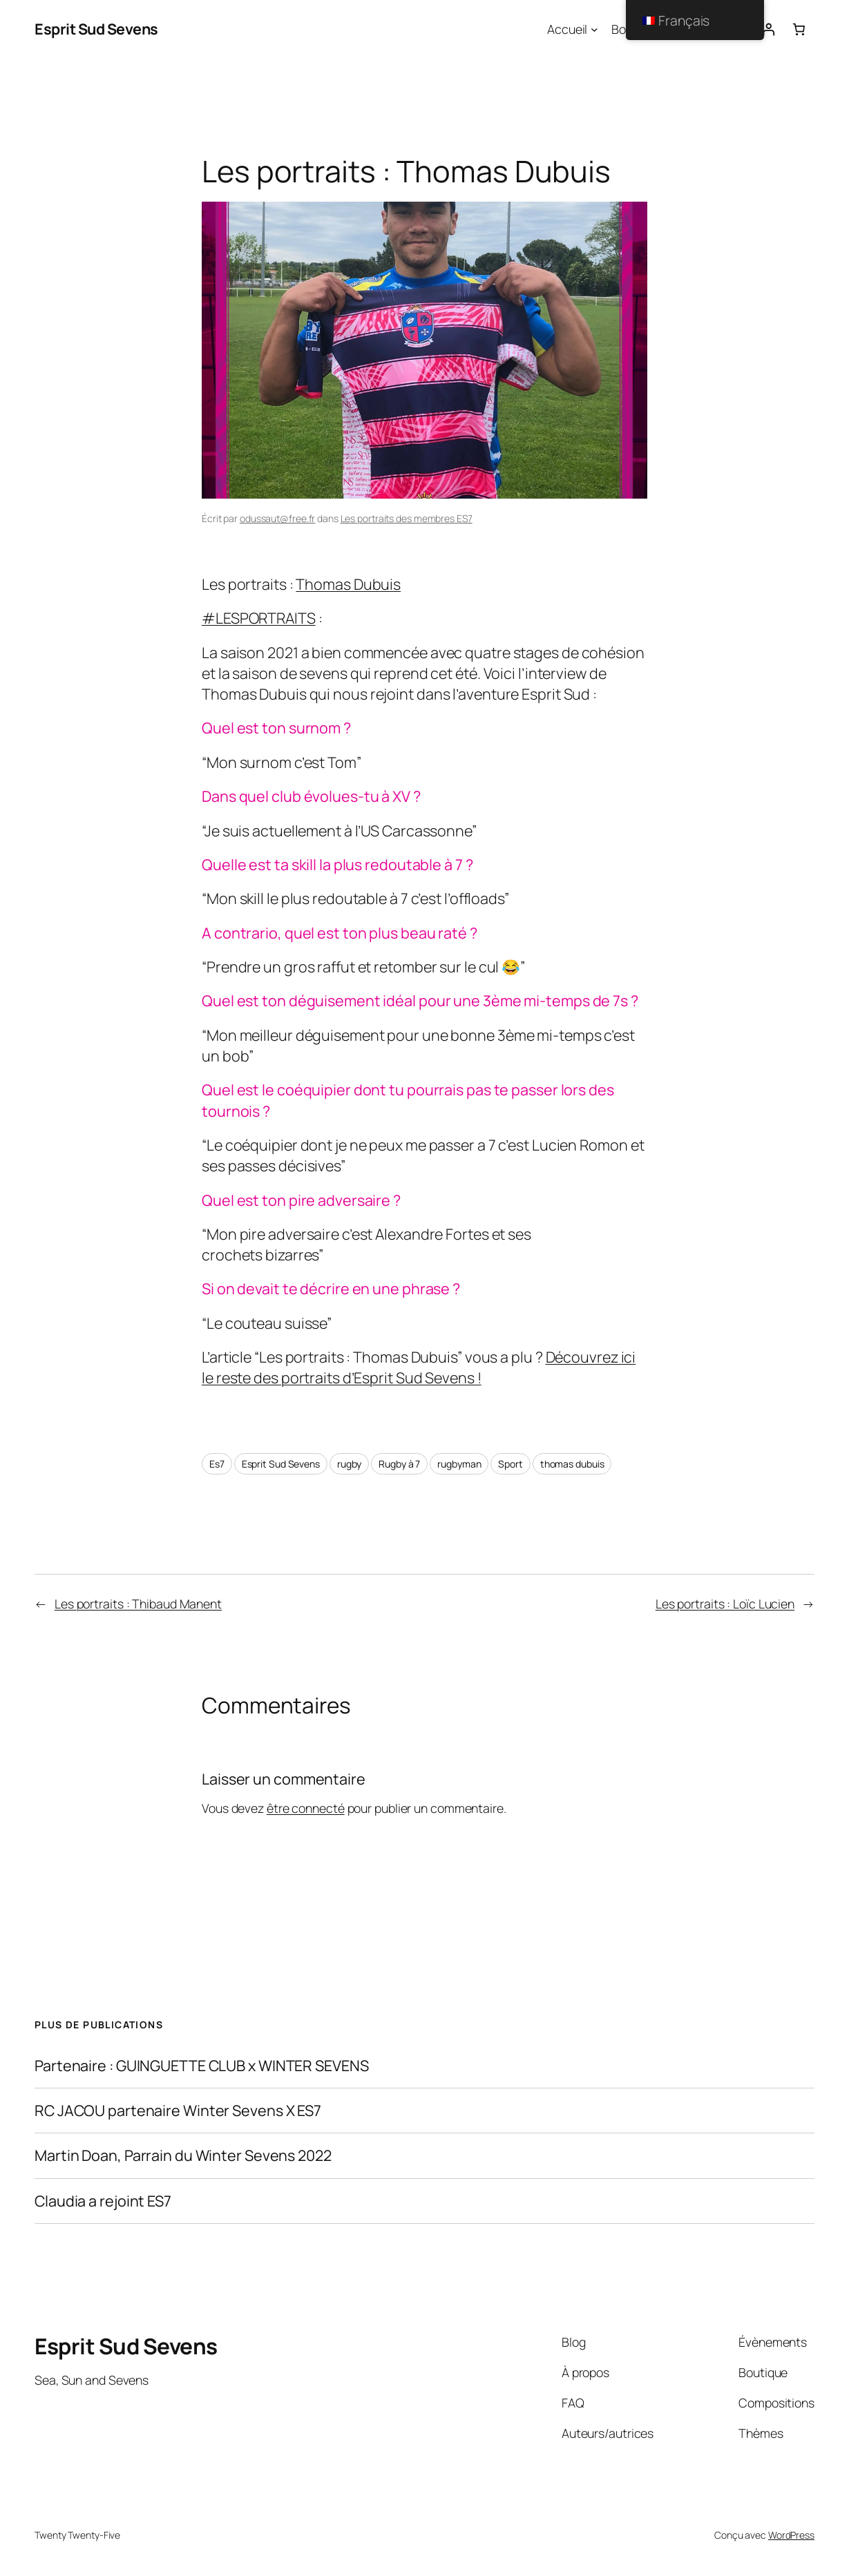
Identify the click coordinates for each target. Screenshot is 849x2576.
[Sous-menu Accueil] (594, 29)
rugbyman (459, 1463)
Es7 (217, 1463)
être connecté (306, 1808)
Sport (510, 1463)
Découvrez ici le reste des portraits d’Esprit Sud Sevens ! (419, 1367)
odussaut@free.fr (277, 518)
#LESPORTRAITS (259, 618)
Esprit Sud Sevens (96, 29)
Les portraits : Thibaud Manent (138, 1603)
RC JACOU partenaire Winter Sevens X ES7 (178, 2110)
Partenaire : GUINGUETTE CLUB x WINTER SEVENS (202, 2065)
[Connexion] (768, 29)
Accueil (567, 29)
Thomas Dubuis (348, 584)
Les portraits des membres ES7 (407, 518)
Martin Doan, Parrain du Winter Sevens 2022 (183, 2155)
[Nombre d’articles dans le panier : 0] (799, 29)
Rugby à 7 (399, 1463)
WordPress (791, 2534)
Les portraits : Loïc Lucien (725, 1603)
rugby (349, 1463)
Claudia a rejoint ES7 (103, 2201)
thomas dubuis (572, 1463)
